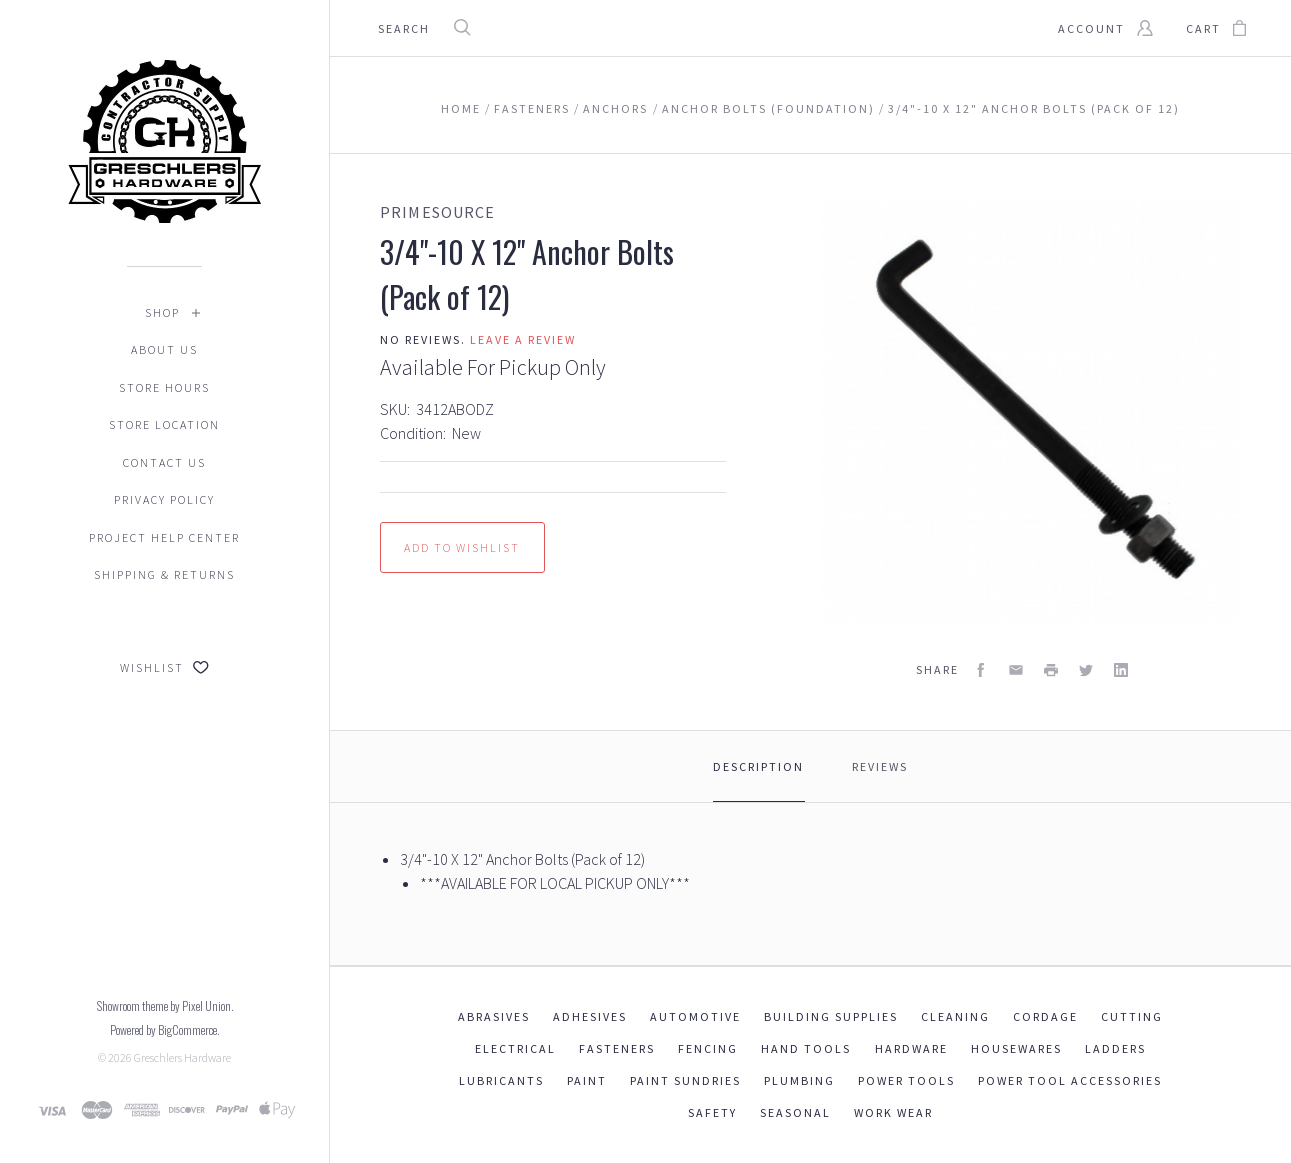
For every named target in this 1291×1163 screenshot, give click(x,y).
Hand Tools (806, 1048)
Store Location (164, 424)
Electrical (515, 1048)
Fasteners (617, 1048)
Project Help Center (164, 537)
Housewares (1016, 1048)
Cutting (1132, 1016)
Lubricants (501, 1080)
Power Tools (906, 1080)
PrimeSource (438, 212)
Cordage (1045, 1016)
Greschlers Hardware (182, 1057)
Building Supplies (831, 1016)
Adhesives (590, 1016)
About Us (164, 349)
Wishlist (164, 667)
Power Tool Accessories (1070, 1080)
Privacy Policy (164, 499)
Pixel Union (206, 1005)
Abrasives (494, 1016)
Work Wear (893, 1112)
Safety (712, 1112)
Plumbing (799, 1080)
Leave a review (523, 339)
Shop (162, 312)
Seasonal (795, 1112)
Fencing (708, 1048)
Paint (587, 1080)
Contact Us (164, 462)
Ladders (1115, 1048)
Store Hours (164, 387)
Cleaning (955, 1016)
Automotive (695, 1016)
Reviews (880, 766)
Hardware (911, 1048)
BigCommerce (187, 1029)
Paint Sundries (685, 1080)
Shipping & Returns (164, 574)
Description (758, 766)
